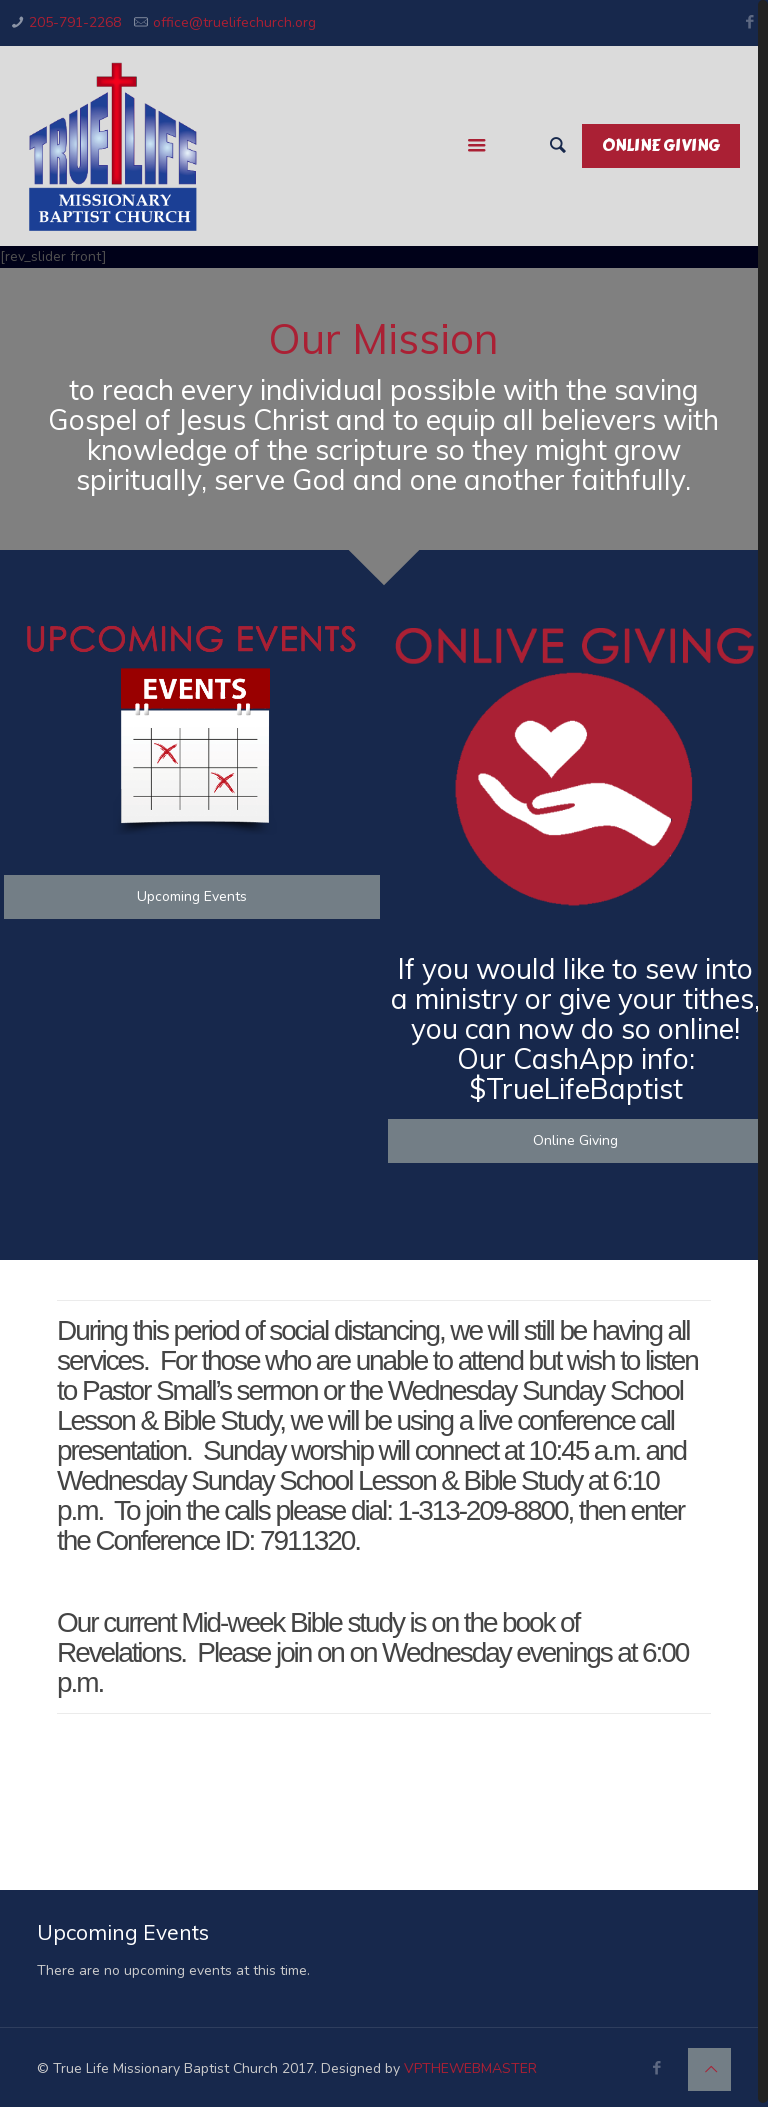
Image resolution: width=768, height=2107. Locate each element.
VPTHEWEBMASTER (470, 2068)
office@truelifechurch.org (234, 22)
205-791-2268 (75, 22)
